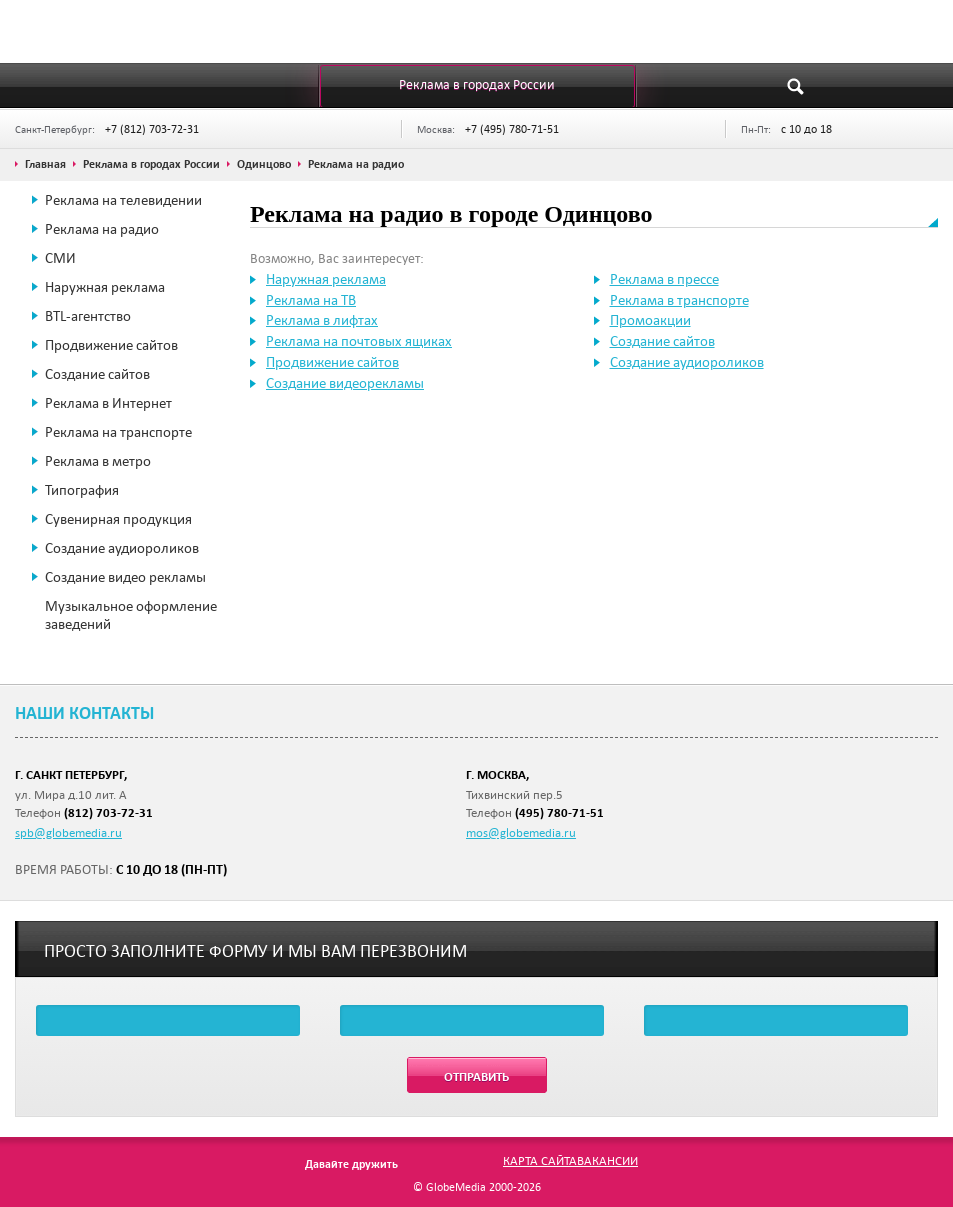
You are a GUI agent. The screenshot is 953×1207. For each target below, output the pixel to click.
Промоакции (650, 320)
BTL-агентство (88, 316)
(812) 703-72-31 (108, 812)
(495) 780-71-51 (559, 812)
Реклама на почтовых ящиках (359, 341)
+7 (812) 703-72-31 (152, 128)
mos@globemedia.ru (521, 832)
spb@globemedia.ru (68, 832)
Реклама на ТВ (311, 300)
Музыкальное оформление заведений (131, 615)
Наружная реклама (105, 287)
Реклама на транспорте (118, 432)
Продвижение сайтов (111, 345)
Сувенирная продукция (118, 519)
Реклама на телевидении (123, 200)
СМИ (60, 258)
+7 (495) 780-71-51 (512, 128)
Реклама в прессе (664, 279)
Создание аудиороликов (122, 548)
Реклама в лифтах (322, 320)
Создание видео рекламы (125, 577)
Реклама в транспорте (679, 300)
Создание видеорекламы (345, 383)
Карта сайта (540, 1160)
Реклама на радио (102, 229)
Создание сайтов (97, 374)
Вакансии (607, 1160)
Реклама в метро (98, 461)
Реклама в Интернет (108, 403)
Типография (82, 490)
